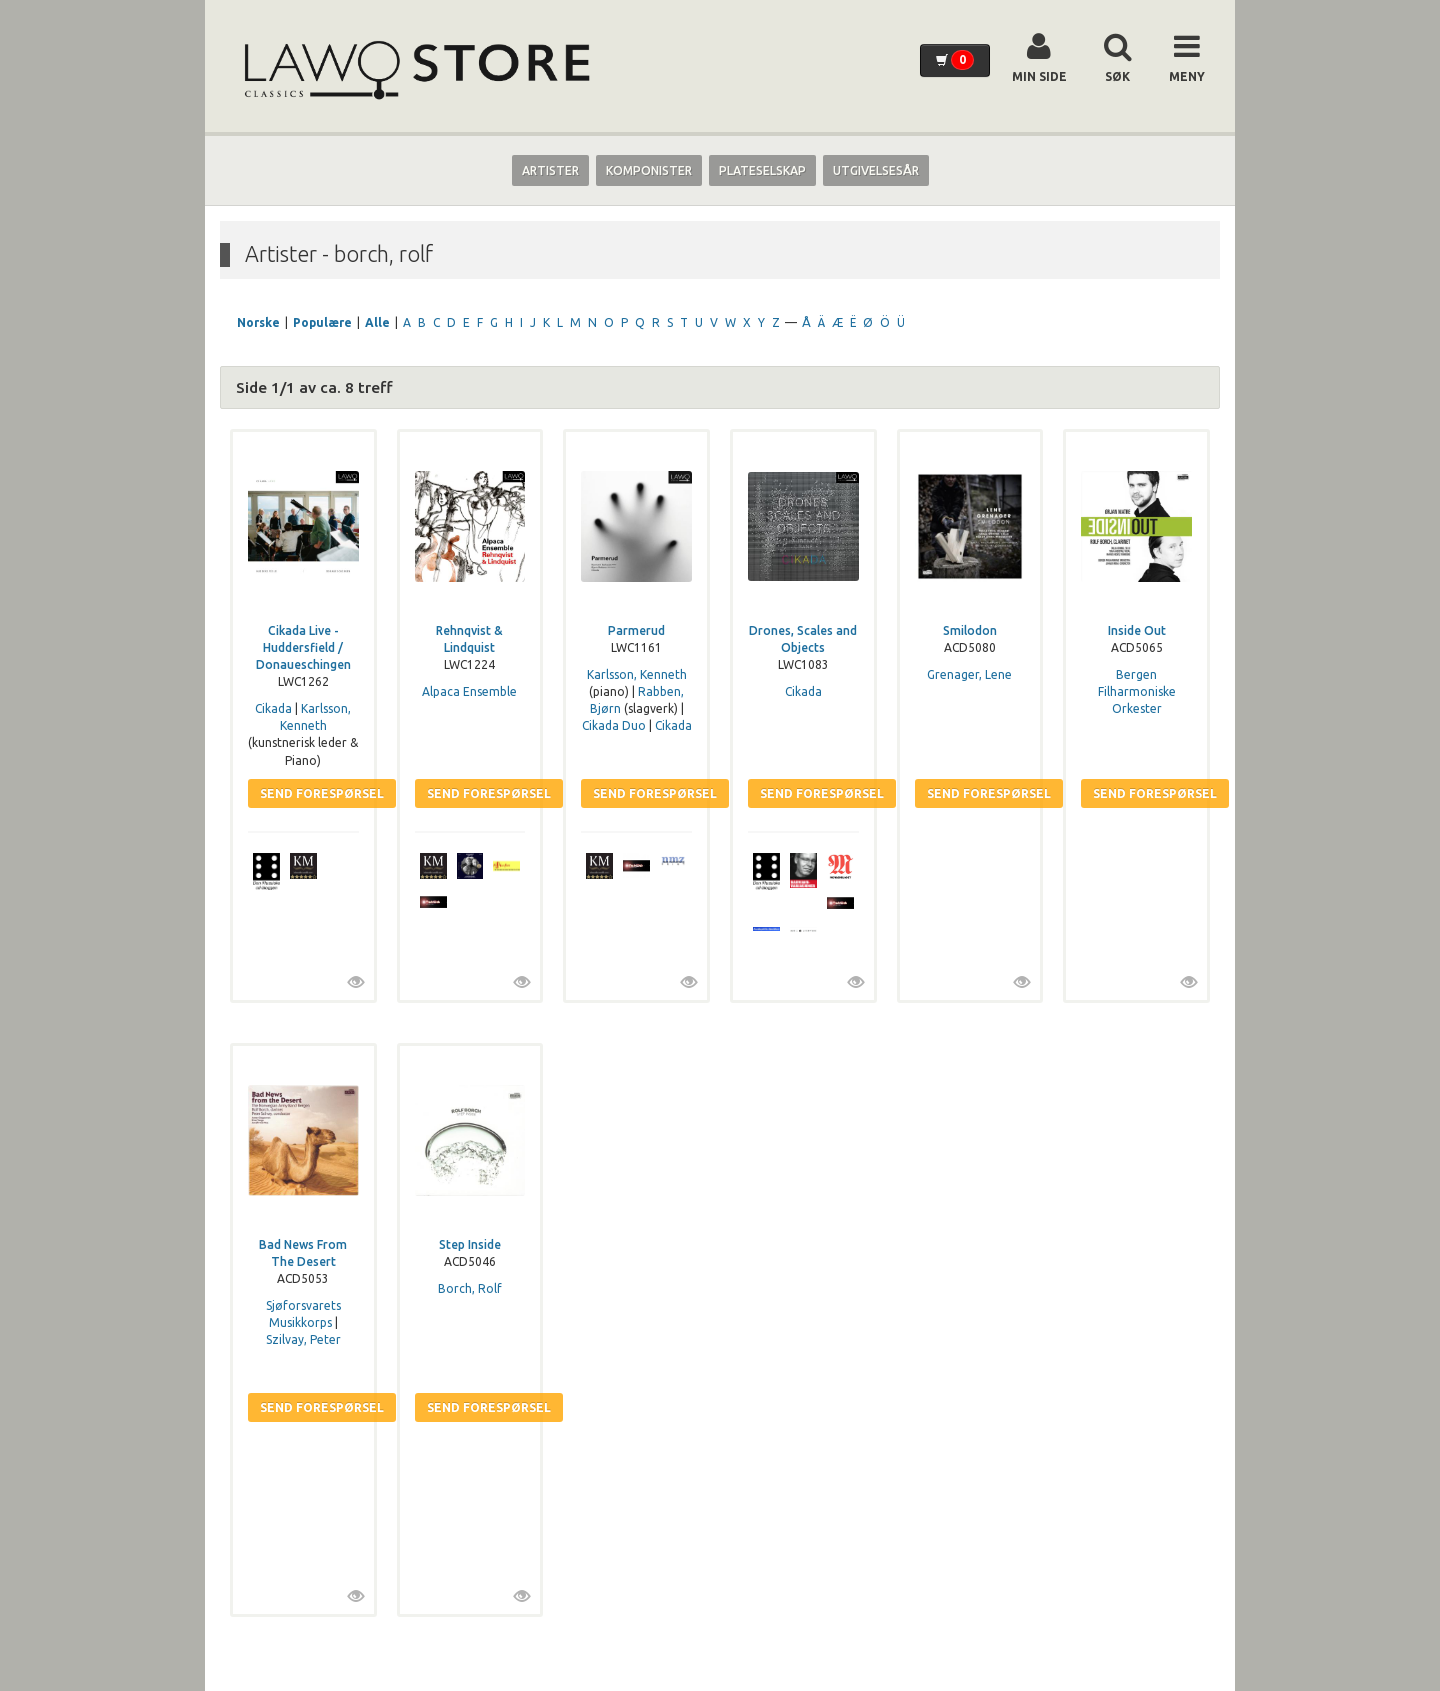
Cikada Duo (614, 725)
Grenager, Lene (969, 674)
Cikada (273, 708)
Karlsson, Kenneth (637, 674)
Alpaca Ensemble (469, 691)
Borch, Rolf (470, 1288)
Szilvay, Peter (303, 1339)
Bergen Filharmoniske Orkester (1137, 691)
